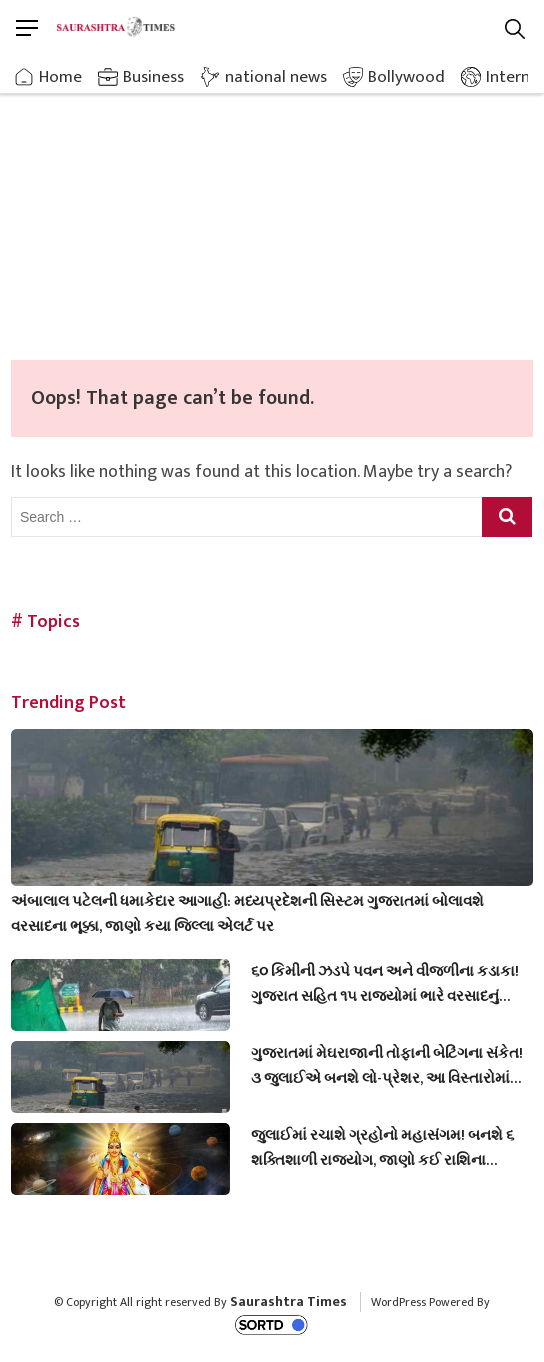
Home (60, 77)
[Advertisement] (272, 210)
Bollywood (406, 77)
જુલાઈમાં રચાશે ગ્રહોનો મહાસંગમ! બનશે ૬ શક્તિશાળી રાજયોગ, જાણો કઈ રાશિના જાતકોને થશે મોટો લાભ (382, 1148)
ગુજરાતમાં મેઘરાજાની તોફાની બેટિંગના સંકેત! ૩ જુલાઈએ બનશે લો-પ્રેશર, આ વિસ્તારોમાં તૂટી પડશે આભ (387, 1066)
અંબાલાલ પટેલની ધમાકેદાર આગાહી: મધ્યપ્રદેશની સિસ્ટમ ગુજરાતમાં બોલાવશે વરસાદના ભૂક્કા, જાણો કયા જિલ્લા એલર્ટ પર (247, 914)
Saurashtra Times (288, 1301)
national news (276, 77)
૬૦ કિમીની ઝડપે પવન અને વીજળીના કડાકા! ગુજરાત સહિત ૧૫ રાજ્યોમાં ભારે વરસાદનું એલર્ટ (385, 984)
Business (153, 77)
